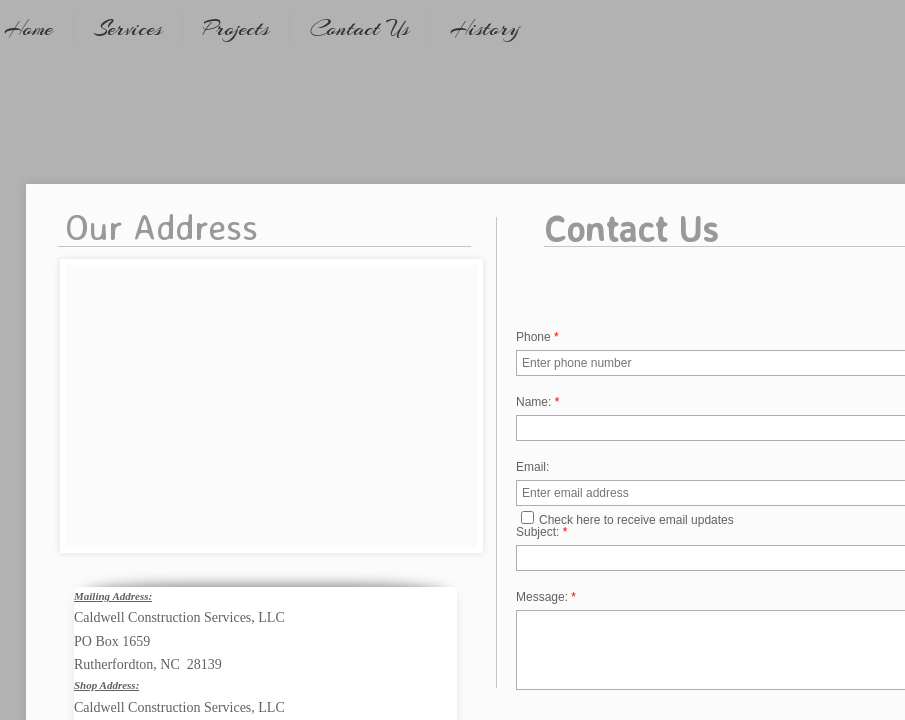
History (485, 28)
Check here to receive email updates (627, 519)
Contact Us (359, 28)
